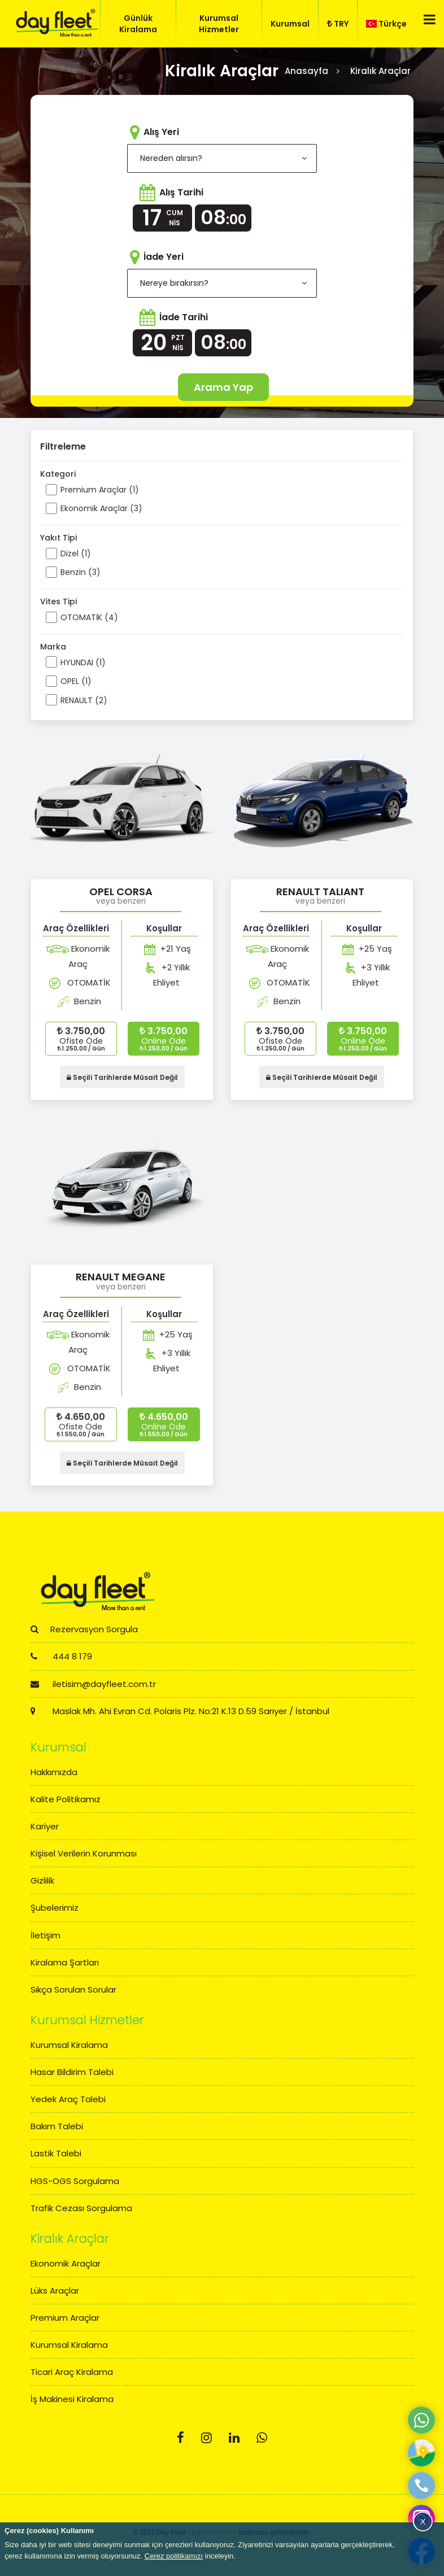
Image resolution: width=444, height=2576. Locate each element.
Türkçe (386, 23)
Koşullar (164, 928)
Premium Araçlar (65, 2318)
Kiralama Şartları (65, 1962)
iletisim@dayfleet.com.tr (93, 1684)
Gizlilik (42, 1880)
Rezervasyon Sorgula (84, 1629)
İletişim (45, 1935)
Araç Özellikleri (76, 928)
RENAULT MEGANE (121, 1277)
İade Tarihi (183, 317)
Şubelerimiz (55, 1908)
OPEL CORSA (121, 891)
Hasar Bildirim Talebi (72, 2072)
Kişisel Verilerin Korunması (84, 1853)
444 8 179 (61, 1656)
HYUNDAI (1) (83, 662)
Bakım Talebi (57, 2126)
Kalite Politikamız (66, 1799)
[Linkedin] (234, 2438)
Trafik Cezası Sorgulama (81, 2208)
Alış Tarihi (181, 192)
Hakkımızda (54, 1772)
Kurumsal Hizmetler (219, 23)
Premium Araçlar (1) (99, 489)
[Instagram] (206, 2438)
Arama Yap (223, 387)
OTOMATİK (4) (89, 617)
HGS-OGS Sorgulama (75, 2181)
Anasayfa (306, 71)
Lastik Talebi (56, 2153)
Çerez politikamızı (174, 2556)
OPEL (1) (76, 681)
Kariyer (45, 1826)
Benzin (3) (80, 572)
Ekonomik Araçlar (66, 2263)
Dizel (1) (75, 553)
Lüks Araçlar (55, 2290)
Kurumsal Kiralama (69, 2045)
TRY (338, 23)
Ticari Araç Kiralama (72, 2372)
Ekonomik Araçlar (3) (101, 508)
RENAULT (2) (83, 700)
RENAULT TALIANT (320, 891)
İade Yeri (163, 256)
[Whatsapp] (262, 2438)
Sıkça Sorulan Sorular (73, 1989)
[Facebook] (180, 2438)
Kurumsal (290, 23)
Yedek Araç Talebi (68, 2099)
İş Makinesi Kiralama (72, 2399)
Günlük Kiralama (138, 23)
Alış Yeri (161, 131)
